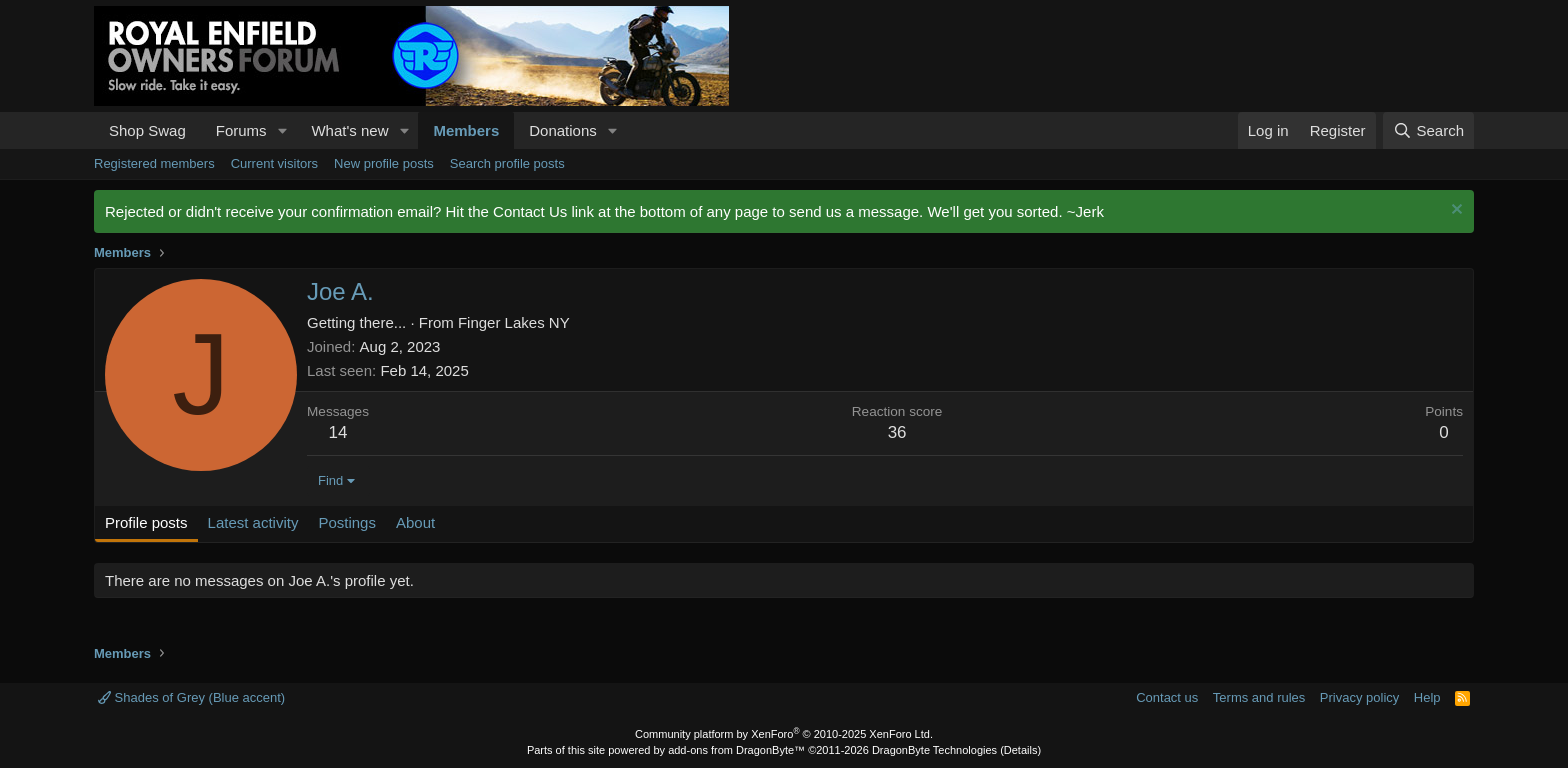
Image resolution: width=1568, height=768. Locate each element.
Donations (563, 130)
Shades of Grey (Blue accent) (191, 697)
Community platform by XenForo (784, 734)
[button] (282, 130)
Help (1427, 697)
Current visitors (274, 163)
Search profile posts (507, 163)
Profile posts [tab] (146, 522)
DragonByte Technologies (934, 750)
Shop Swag (147, 130)
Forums (241, 130)
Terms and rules (1259, 697)
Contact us (1167, 697)
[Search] (1428, 130)
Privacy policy (1359, 697)
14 (338, 432)
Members (466, 130)
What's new (349, 130)
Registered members (154, 163)
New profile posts (384, 163)
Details (1021, 750)
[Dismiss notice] (1454, 211)
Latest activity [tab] (253, 522)
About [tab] (415, 522)
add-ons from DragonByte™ (736, 750)
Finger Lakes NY (514, 322)
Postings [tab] (347, 522)
